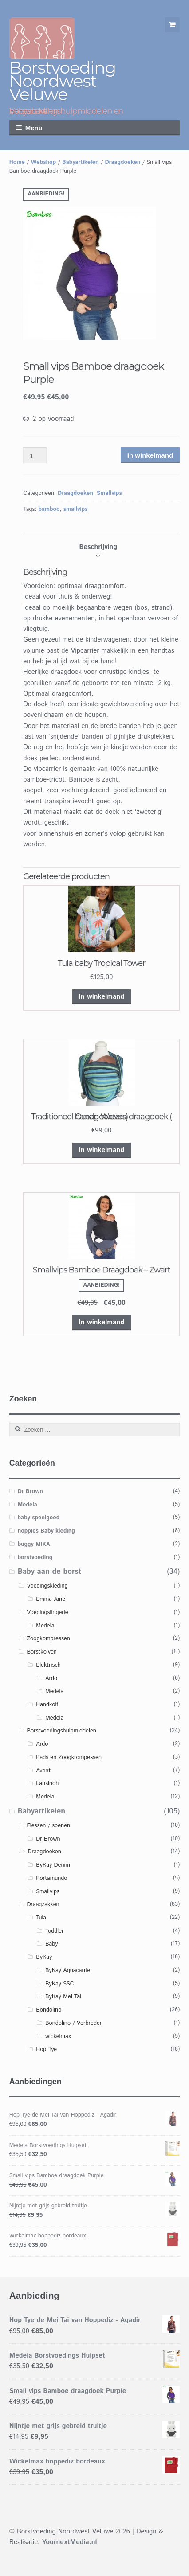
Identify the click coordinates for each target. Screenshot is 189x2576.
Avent (43, 1771)
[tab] (98, 547)
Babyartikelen (80, 162)
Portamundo (51, 1878)
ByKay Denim (53, 1865)
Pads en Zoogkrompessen (69, 1757)
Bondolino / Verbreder (73, 2023)
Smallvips (109, 493)
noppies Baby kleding (46, 1531)
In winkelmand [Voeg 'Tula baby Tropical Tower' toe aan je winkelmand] (101, 996)
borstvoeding (35, 1557)
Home (17, 162)
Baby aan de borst (50, 1571)
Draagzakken (43, 1904)
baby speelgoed (39, 1518)
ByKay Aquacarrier (68, 1970)
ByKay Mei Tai (63, 1996)
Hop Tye (46, 2049)
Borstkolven (42, 1652)
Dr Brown (30, 1491)
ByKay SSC (59, 1984)
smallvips (75, 509)
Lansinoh (47, 1783)
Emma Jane (50, 1599)
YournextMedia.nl (69, 2542)
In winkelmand (150, 455)
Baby (51, 1944)
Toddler (54, 1931)
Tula (41, 1918)
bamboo (48, 509)
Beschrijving (98, 547)
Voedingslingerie (47, 1612)
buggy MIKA (34, 1544)
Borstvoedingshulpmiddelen (61, 1731)
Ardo (51, 1678)
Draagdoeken (122, 162)
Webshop (43, 162)
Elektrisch (48, 1665)
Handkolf (47, 1704)
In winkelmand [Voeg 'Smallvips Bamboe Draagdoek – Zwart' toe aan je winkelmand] (101, 1322)
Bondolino (48, 2010)
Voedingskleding (47, 1586)
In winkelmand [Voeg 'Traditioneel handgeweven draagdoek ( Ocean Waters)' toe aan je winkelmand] (101, 1150)
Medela (27, 1505)
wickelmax (58, 2036)
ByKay (44, 1957)
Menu (34, 128)
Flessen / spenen (48, 1825)
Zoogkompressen (48, 1638)
